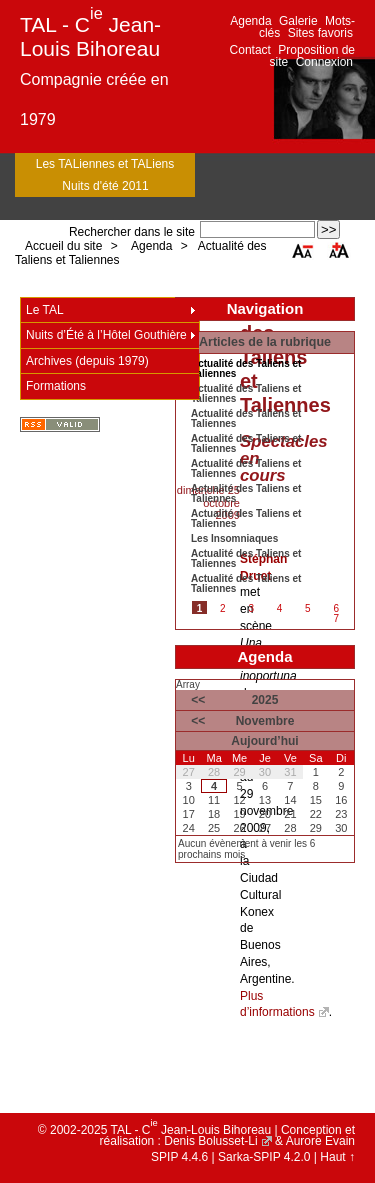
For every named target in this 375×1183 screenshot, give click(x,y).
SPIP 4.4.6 (179, 1157)
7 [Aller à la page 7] (336, 618)
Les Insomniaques (234, 539)
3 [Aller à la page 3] (251, 608)
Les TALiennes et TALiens (105, 164)
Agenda (250, 21)
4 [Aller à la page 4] (280, 608)
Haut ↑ (337, 1157)
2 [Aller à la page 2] (223, 608)
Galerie (298, 21)
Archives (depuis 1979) (87, 361)
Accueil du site (63, 246)
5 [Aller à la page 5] (308, 608)
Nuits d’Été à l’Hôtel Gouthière (106, 335)
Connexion (324, 62)
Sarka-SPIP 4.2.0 (264, 1157)
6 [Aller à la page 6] (336, 608)
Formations (56, 386)
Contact (250, 50)
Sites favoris (320, 33)
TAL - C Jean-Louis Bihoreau (90, 36)
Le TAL (45, 310)
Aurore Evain (320, 1141)
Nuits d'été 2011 (105, 186)
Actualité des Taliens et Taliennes (246, 394)
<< (198, 700)
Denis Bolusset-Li (210, 1141)
